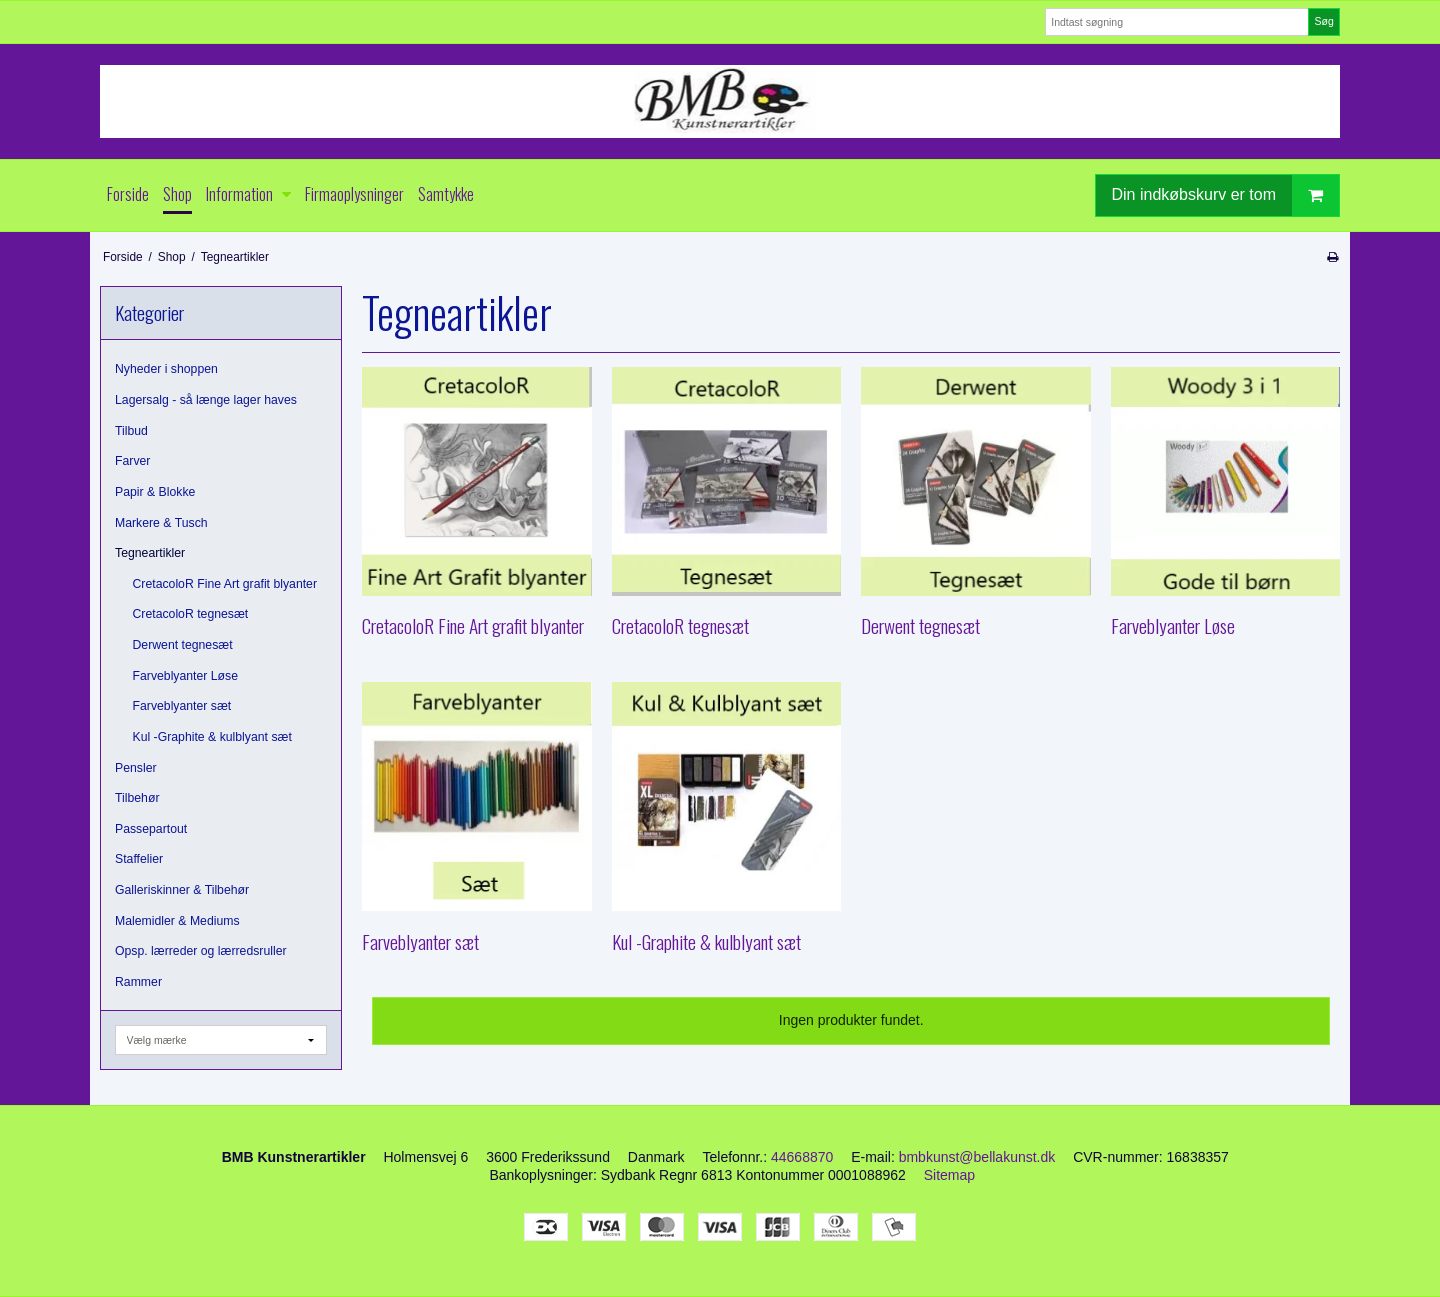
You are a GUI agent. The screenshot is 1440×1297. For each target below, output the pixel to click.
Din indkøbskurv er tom (1226, 195)
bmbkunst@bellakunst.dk (977, 1157)
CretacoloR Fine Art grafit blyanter (225, 584)
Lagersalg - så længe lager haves (206, 400)
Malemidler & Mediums (177, 921)
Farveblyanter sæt (182, 706)
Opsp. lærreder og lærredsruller (201, 951)
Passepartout (151, 829)
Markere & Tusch (161, 523)
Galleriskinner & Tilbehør (182, 890)
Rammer (138, 982)
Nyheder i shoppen (166, 369)
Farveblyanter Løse (186, 676)
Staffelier (139, 859)
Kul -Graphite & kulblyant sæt (212, 737)
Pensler (136, 768)
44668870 (802, 1157)
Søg (1323, 21)
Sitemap (949, 1175)
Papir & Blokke (155, 492)
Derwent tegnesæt (183, 645)
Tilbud (131, 431)
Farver (132, 461)
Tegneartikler (150, 553)
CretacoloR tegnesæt (191, 614)
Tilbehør (137, 798)
